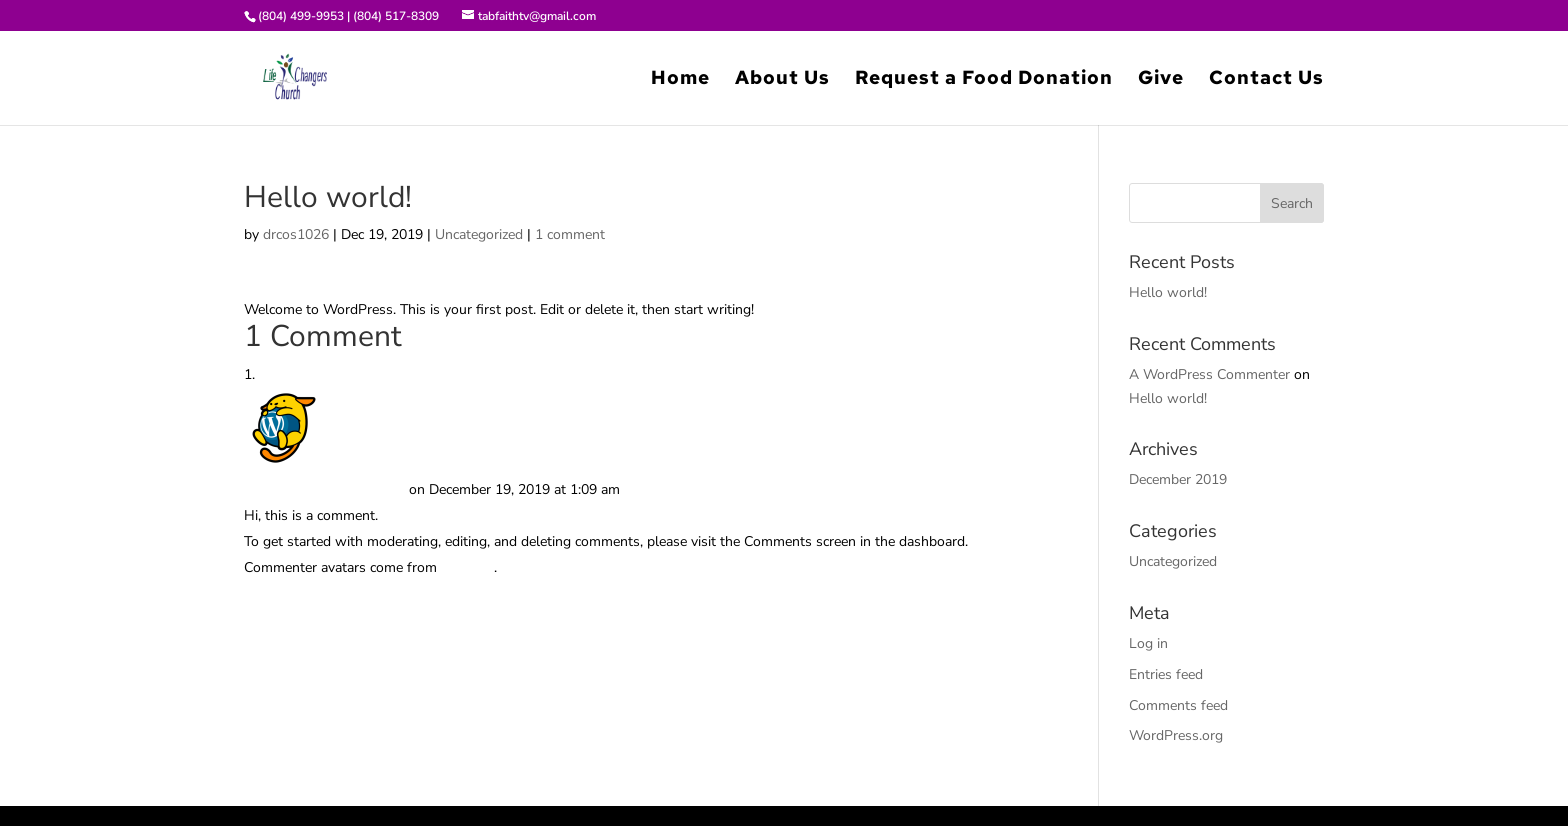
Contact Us (1266, 80)
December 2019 (1178, 479)
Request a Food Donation (984, 80)
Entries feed (1166, 674)
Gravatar (467, 567)
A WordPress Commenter (324, 489)
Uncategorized (479, 234)
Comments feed (1178, 705)
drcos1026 (296, 234)
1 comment (570, 234)
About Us (782, 80)
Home (680, 80)
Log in (1148, 643)
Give (1161, 80)
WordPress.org (1176, 735)
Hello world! (1168, 292)
